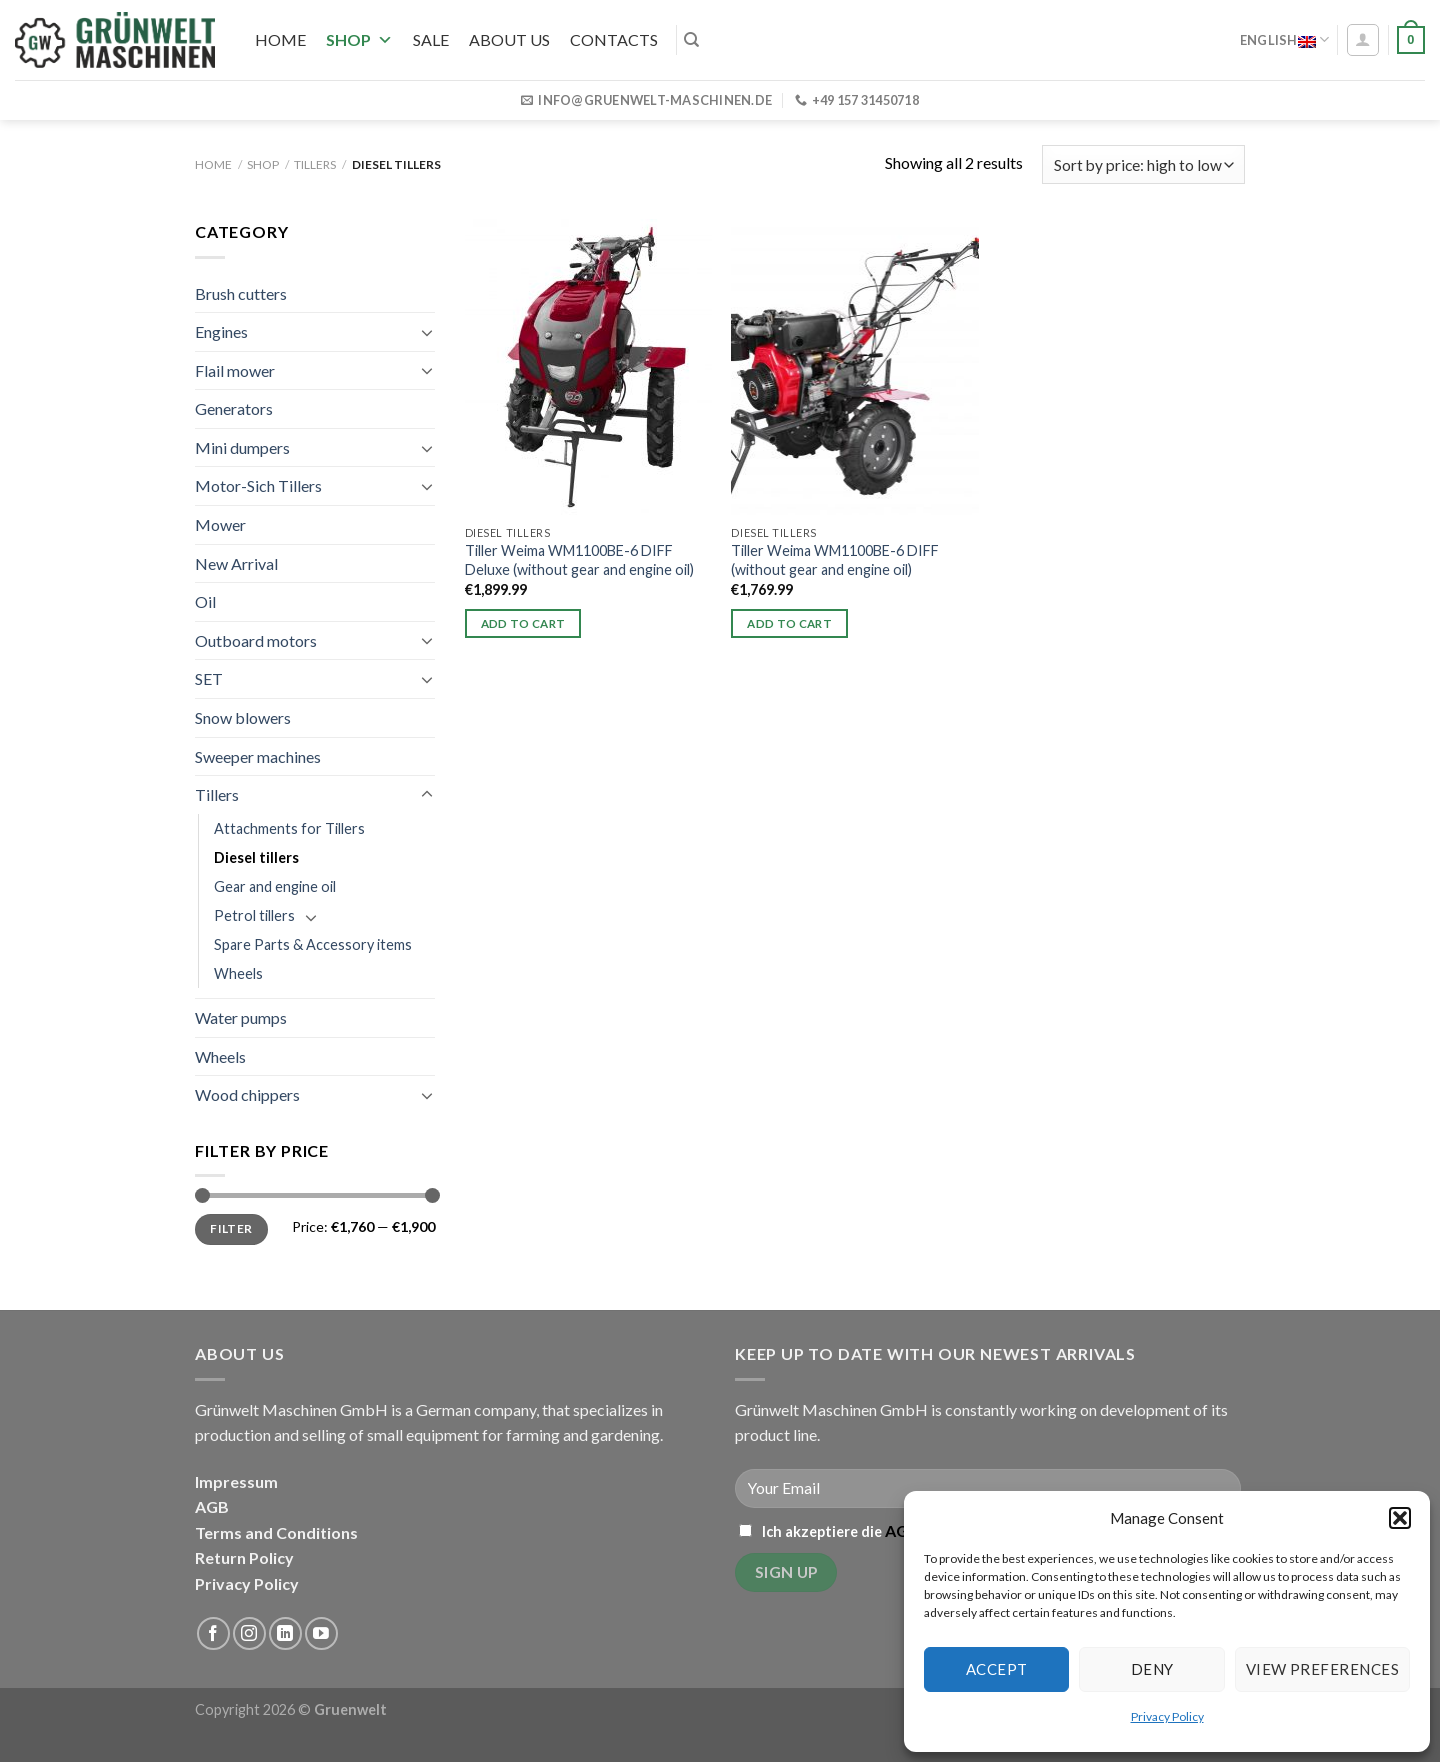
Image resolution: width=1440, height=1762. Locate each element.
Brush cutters (241, 293)
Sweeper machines (258, 756)
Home (280, 39)
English (1284, 39)
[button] (1400, 1518)
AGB (212, 1506)
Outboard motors (256, 640)
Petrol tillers (254, 915)
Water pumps (241, 1017)
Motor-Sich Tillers (258, 485)
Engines (221, 331)
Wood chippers (247, 1094)
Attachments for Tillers (289, 828)
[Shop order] (1143, 164)
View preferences (1322, 1669)
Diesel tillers (256, 857)
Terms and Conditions (276, 1532)
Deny (1152, 1669)
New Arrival (236, 563)
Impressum (236, 1481)
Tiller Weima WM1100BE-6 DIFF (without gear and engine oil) (835, 560)
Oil (205, 601)
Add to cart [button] (523, 623)
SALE (431, 39)
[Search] (691, 40)
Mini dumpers (242, 447)
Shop (359, 39)
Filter (231, 1228)
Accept (997, 1669)
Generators (234, 408)
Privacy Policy (1167, 1716)
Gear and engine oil (275, 886)
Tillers (315, 164)
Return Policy (244, 1557)
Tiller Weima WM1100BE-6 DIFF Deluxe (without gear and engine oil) (579, 560)
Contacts (614, 39)
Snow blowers (243, 717)
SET (209, 678)
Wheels (238, 973)
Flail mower (235, 370)
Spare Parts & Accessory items (313, 944)
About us (509, 39)
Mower (220, 524)
